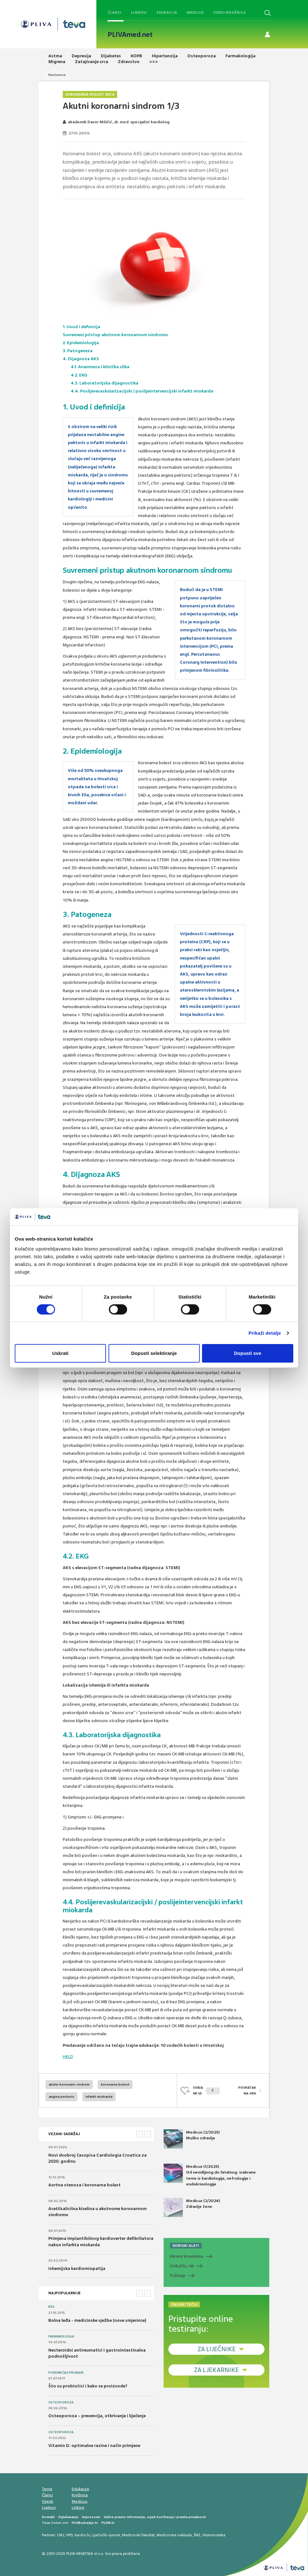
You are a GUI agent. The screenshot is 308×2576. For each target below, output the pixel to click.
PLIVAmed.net (130, 34)
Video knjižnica (229, 12)
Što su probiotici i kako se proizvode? (87, 2386)
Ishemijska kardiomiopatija (76, 2268)
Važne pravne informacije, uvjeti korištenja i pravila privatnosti (155, 2517)
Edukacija (167, 12)
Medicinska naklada (174, 2535)
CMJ (60, 2535)
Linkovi (78, 2507)
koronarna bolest (115, 2084)
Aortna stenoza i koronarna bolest (84, 2185)
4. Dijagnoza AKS (81, 358)
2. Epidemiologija (81, 342)
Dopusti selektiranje (154, 1353)
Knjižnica (80, 2495)
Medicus (195, 12)
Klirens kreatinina (186, 2256)
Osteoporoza (60, 2402)
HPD (69, 2535)
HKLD (68, 2056)
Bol (51, 2307)
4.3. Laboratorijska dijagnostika (104, 383)
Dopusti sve (247, 1353)
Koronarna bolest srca (90, 94)
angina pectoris (61, 2096)
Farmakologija (61, 2336)
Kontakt (48, 2517)
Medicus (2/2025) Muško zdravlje (192, 2139)
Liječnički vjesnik (106, 2535)
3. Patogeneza (78, 350)
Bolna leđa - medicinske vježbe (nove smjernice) (97, 2320)
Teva (46, 2523)
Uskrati (60, 1353)
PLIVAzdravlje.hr (85, 2523)
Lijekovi (139, 12)
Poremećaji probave (66, 2373)
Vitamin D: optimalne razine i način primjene (94, 2445)
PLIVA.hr (108, 2523)
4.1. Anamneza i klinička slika (100, 366)
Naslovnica (57, 75)
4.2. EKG (79, 375)
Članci (114, 12)
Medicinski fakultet (138, 2535)
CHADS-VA (182, 2266)
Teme (47, 2488)
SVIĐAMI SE (206, 2090)
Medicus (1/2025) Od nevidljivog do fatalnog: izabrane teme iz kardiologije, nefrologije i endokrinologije (210, 2175)
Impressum (91, 2517)
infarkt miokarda (98, 2096)
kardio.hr (82, 2535)
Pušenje (177, 2275)
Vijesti (47, 2501)
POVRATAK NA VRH (247, 2090)
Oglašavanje (68, 2517)
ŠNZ (197, 2535)
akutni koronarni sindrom (69, 2084)
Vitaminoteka (213, 2535)
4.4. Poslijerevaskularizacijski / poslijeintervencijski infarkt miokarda (142, 391)
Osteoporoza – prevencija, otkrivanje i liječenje (97, 2415)
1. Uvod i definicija (81, 326)
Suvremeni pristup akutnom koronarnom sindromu (115, 334)
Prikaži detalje (264, 1333)
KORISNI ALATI (186, 2245)
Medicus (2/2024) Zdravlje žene (192, 2207)
